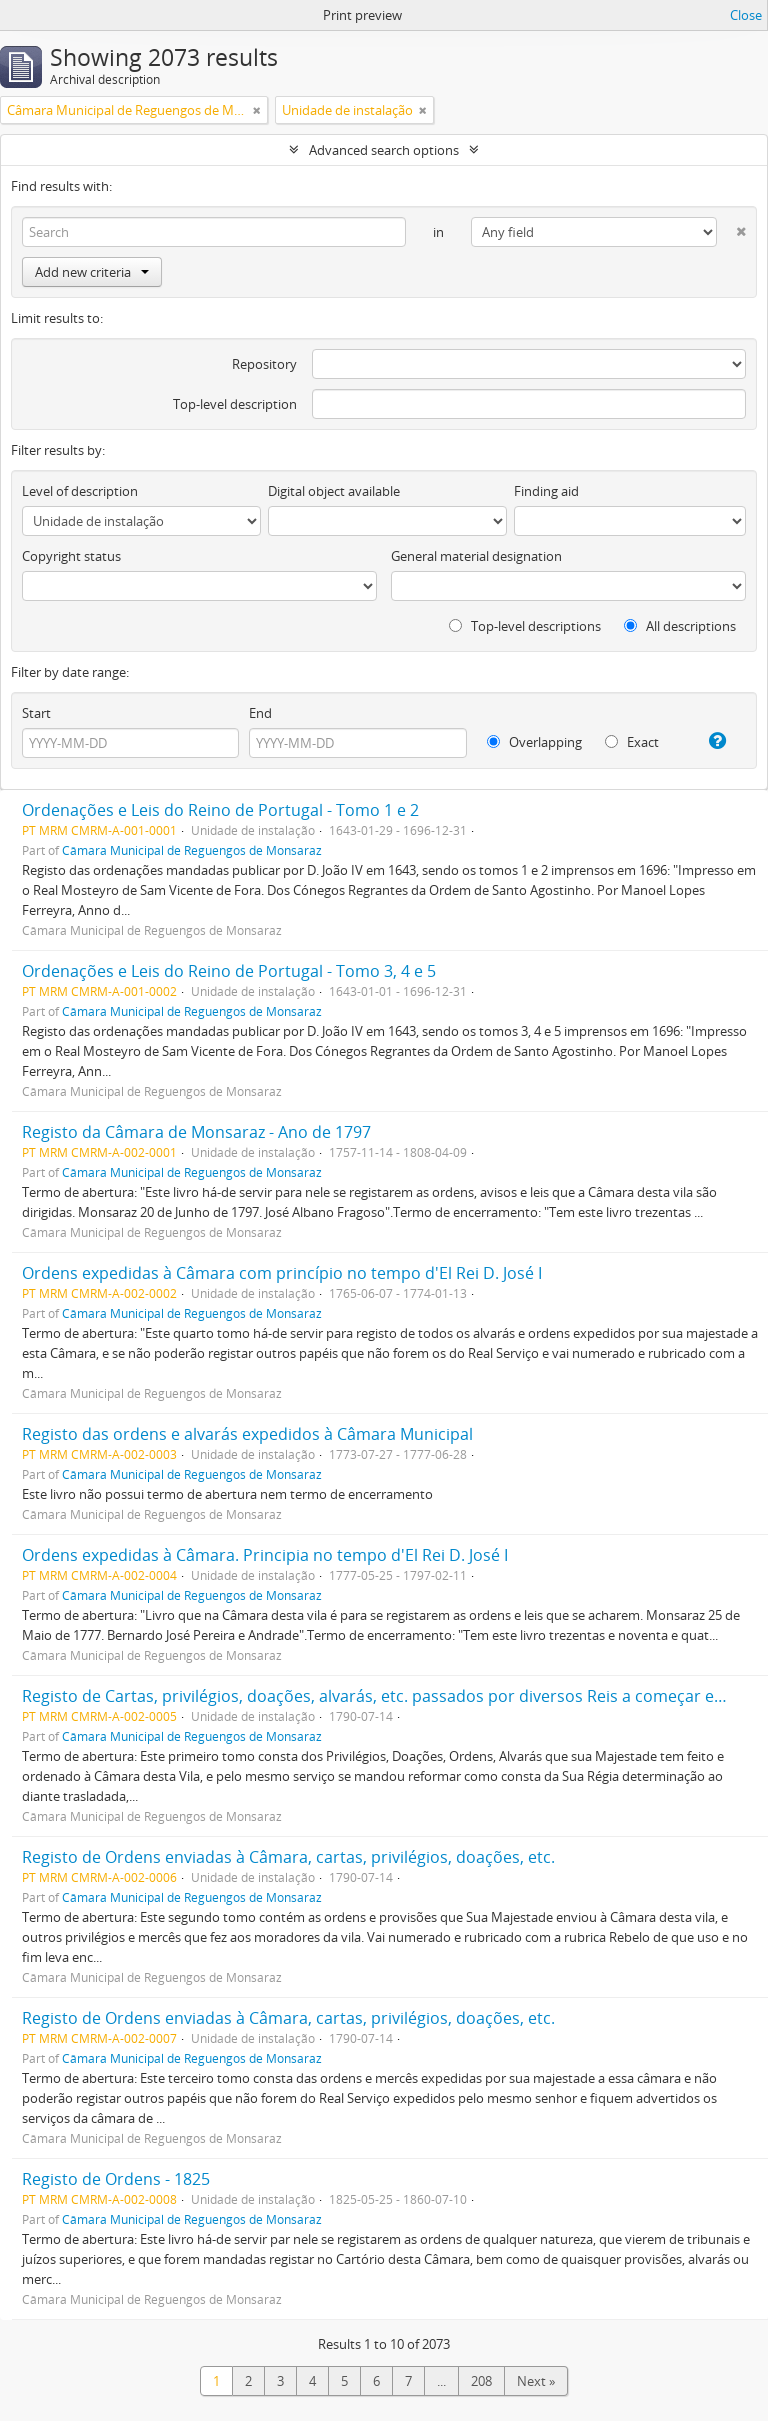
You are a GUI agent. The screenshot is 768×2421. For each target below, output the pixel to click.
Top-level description (235, 404)
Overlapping (534, 742)
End (260, 713)
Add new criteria (92, 272)
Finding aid (546, 491)
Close (746, 15)
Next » (536, 2381)
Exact (632, 742)
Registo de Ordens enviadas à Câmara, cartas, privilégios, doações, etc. (288, 1857)
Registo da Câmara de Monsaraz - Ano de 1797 (196, 1132)
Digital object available (334, 491)
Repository (264, 364)
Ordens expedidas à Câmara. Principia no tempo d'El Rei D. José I (265, 1555)
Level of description (80, 491)
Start (36, 713)
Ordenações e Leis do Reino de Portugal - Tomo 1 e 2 (220, 810)
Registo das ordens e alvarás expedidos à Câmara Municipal (247, 1434)
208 (481, 2381)
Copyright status (71, 556)
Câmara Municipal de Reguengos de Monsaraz (192, 850)
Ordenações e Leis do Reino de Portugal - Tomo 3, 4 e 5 (229, 971)
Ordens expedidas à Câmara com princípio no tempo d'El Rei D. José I (282, 1273)
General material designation (476, 556)
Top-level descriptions (525, 626)
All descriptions (680, 626)
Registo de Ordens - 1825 (116, 2179)
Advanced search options (384, 150)
